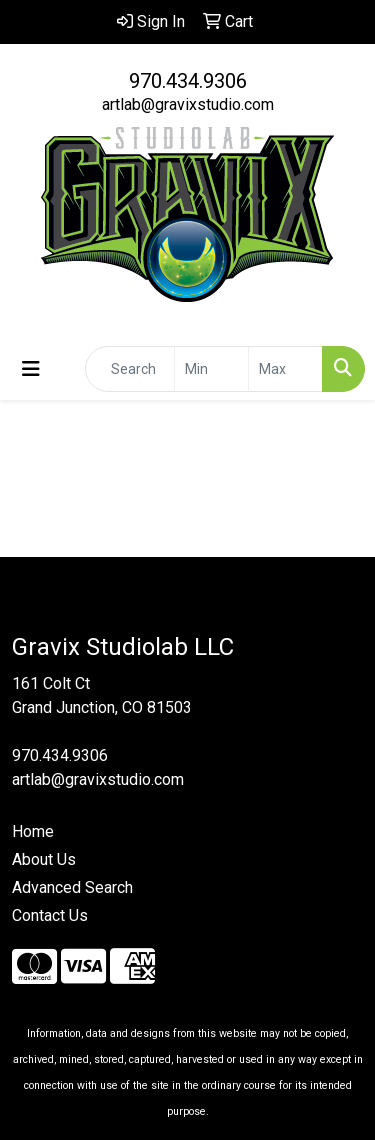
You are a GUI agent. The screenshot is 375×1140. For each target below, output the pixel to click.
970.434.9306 (188, 81)
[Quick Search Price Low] (211, 369)
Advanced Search (72, 887)
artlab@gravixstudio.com (188, 104)
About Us (44, 859)
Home (33, 831)
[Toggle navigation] (31, 369)
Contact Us (50, 915)
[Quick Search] (130, 369)
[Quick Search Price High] (285, 369)
